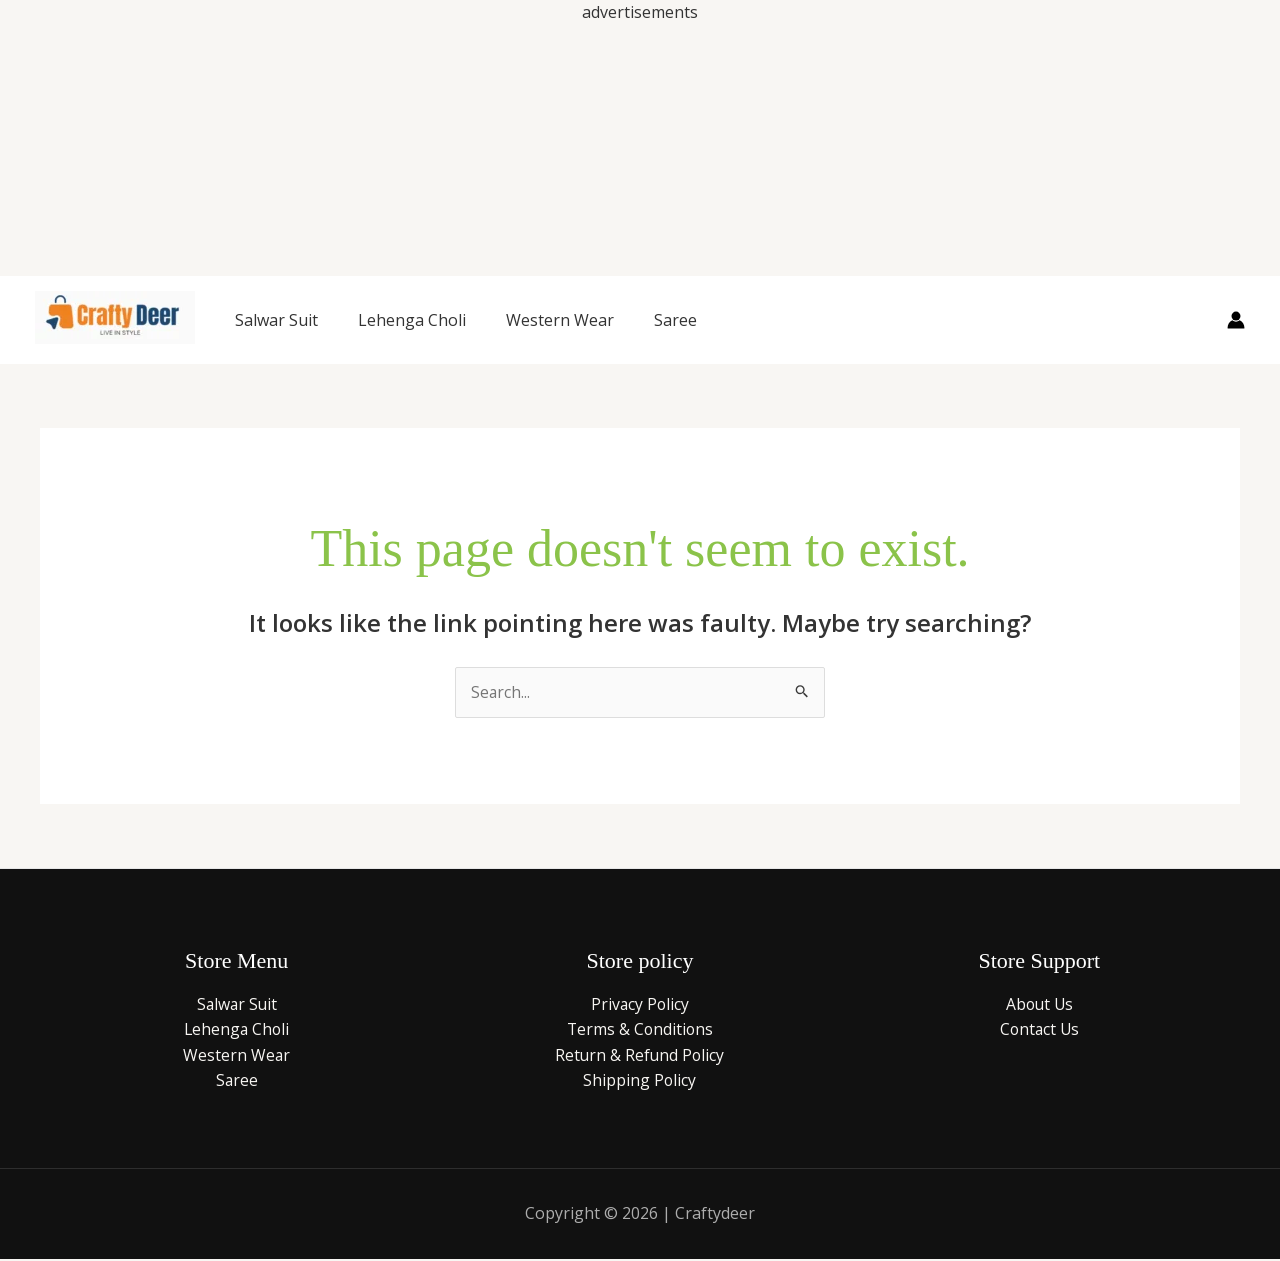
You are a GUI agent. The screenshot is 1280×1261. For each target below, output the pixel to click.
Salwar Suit (276, 320)
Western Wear (560, 320)
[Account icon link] (1236, 320)
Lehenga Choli (412, 320)
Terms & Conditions (639, 1030)
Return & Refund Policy (640, 1056)
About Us (1039, 1005)
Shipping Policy (640, 1082)
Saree (675, 320)
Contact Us (1039, 1030)
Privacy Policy (640, 1005)
